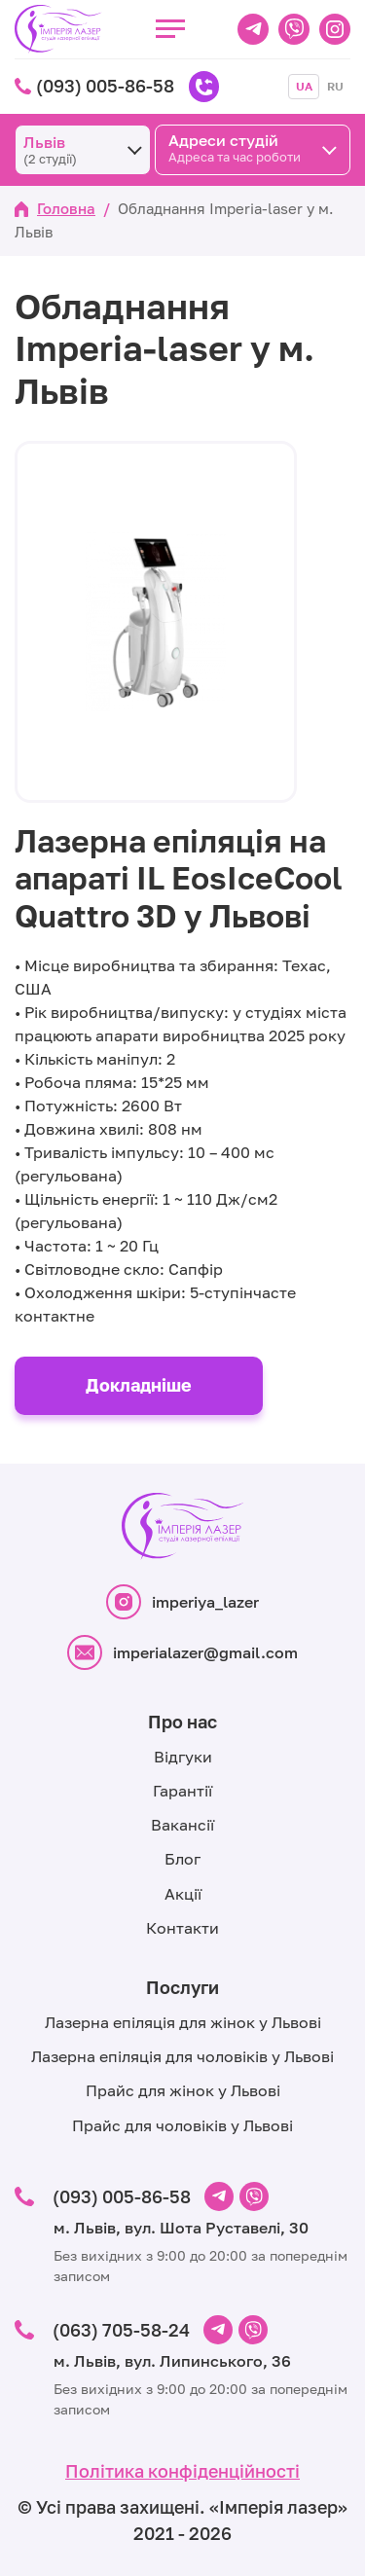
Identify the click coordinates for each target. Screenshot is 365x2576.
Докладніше (139, 1385)
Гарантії (182, 1790)
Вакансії (182, 1824)
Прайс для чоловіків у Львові (182, 2125)
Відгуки (183, 1756)
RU (335, 86)
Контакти (182, 1928)
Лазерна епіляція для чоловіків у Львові (182, 2056)
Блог (182, 1859)
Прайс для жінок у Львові (183, 2090)
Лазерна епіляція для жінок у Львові (183, 2022)
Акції (182, 1894)
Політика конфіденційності (182, 2471)
